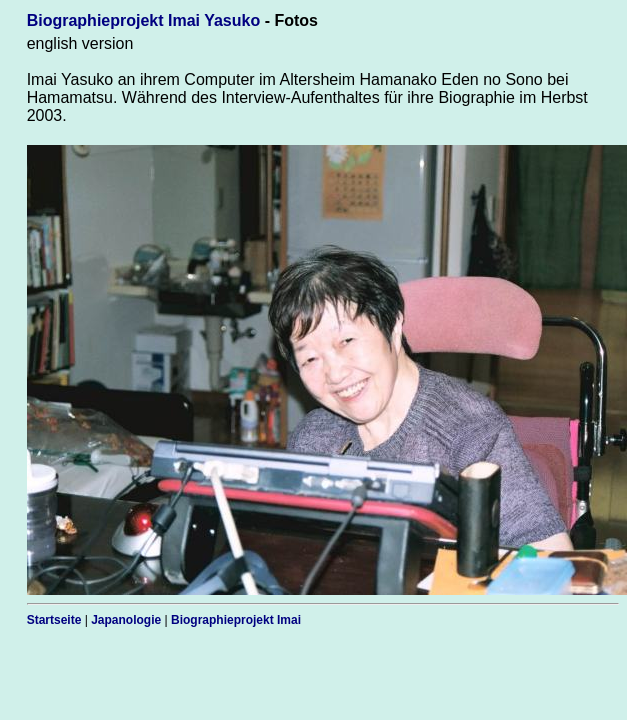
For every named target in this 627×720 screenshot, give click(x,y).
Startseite (54, 620)
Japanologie (126, 620)
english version (80, 43)
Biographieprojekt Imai (236, 620)
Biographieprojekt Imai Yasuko (144, 20)
